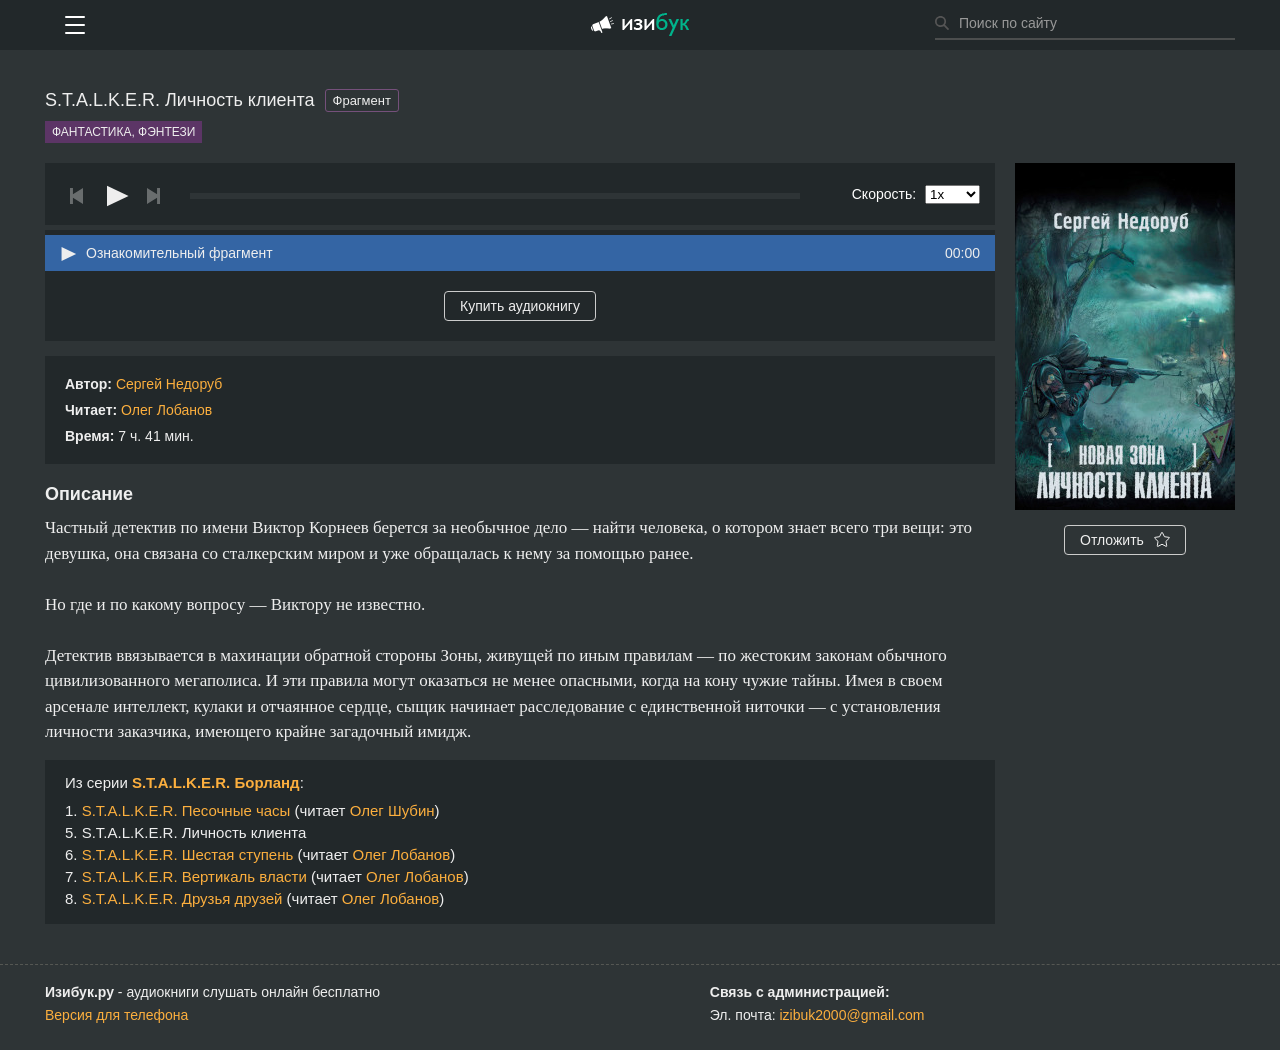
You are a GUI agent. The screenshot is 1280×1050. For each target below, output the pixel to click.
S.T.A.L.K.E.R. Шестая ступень (188, 854)
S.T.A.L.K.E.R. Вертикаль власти (194, 876)
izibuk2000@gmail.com (852, 1015)
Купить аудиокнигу (520, 306)
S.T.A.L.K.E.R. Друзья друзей (182, 898)
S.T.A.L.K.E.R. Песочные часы (186, 810)
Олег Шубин (392, 810)
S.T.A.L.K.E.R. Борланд (216, 782)
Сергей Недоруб (169, 384)
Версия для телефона (116, 1015)
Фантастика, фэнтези (123, 132)
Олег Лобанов (166, 410)
